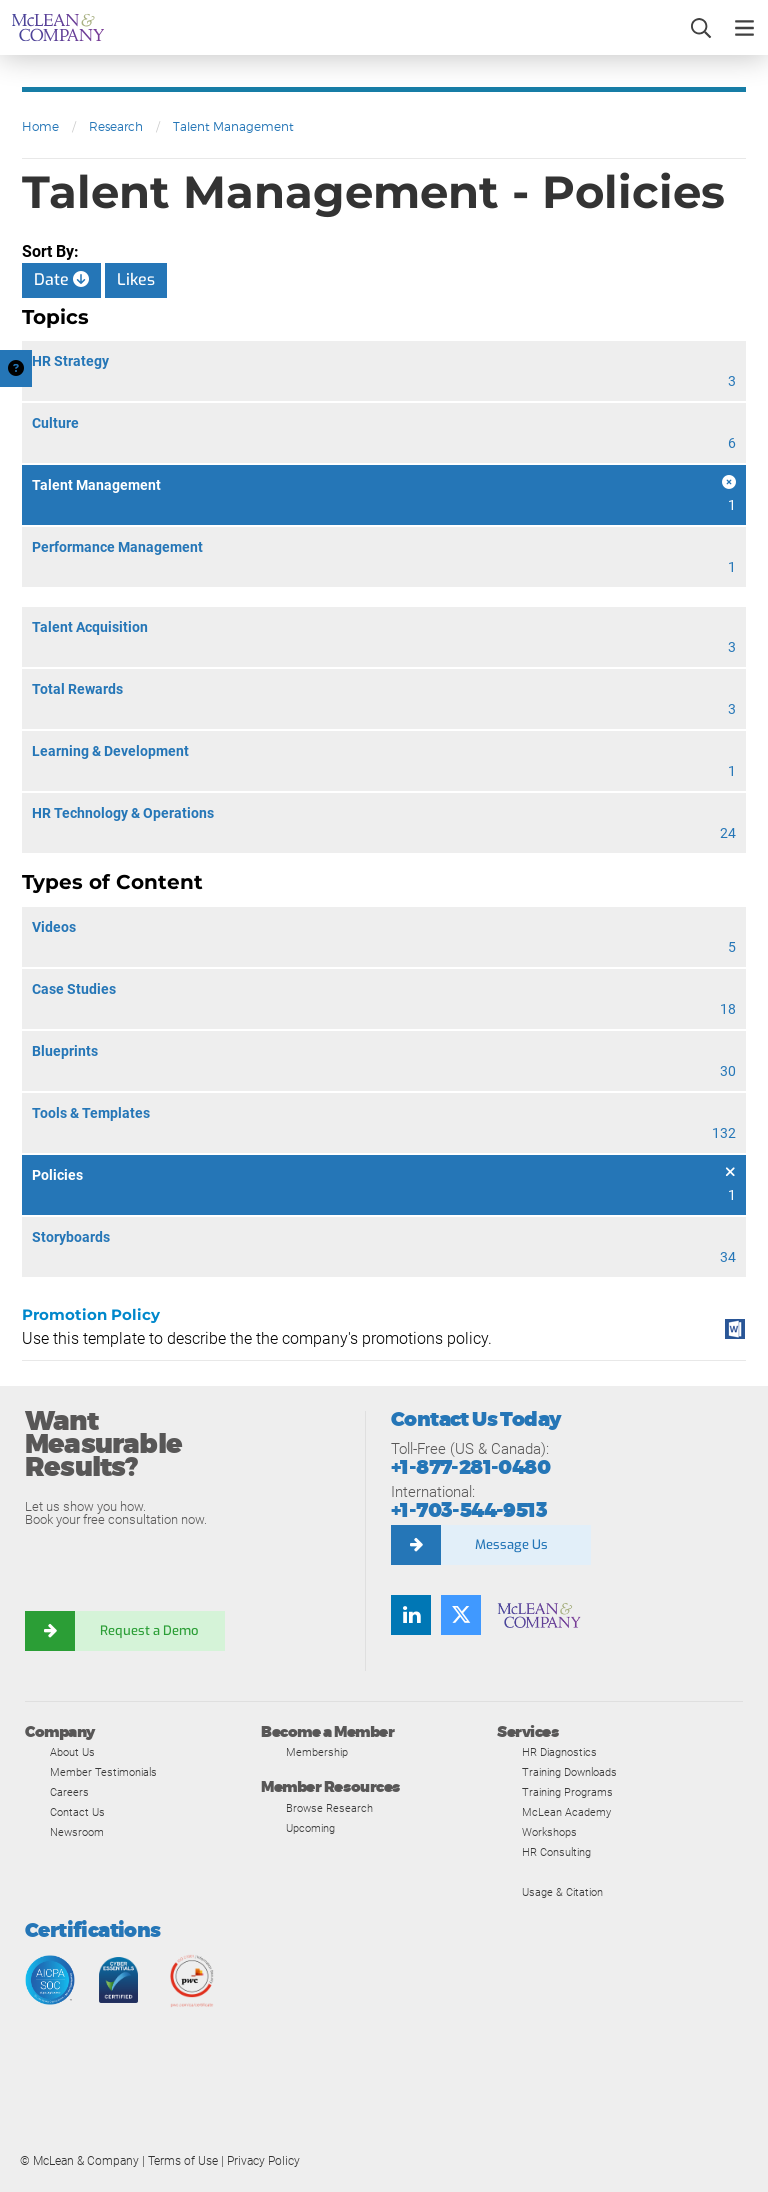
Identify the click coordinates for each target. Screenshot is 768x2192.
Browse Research (329, 1808)
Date (61, 279)
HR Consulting (556, 1852)
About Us (72, 1752)
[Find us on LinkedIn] (411, 1615)
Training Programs (567, 1792)
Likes (136, 279)
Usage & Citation (562, 1892)
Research (116, 126)
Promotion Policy (91, 1314)
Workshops (549, 1832)
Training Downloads (569, 1772)
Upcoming (310, 1828)
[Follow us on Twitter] (461, 1615)
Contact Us (77, 1812)
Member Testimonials (103, 1772)
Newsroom (77, 1832)
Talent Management (233, 126)
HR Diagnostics (559, 1752)
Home (40, 126)
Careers (69, 1792)
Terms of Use (183, 2161)
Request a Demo (150, 1630)
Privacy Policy (263, 2161)
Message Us (511, 1544)
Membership (317, 1752)
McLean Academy (566, 1812)
